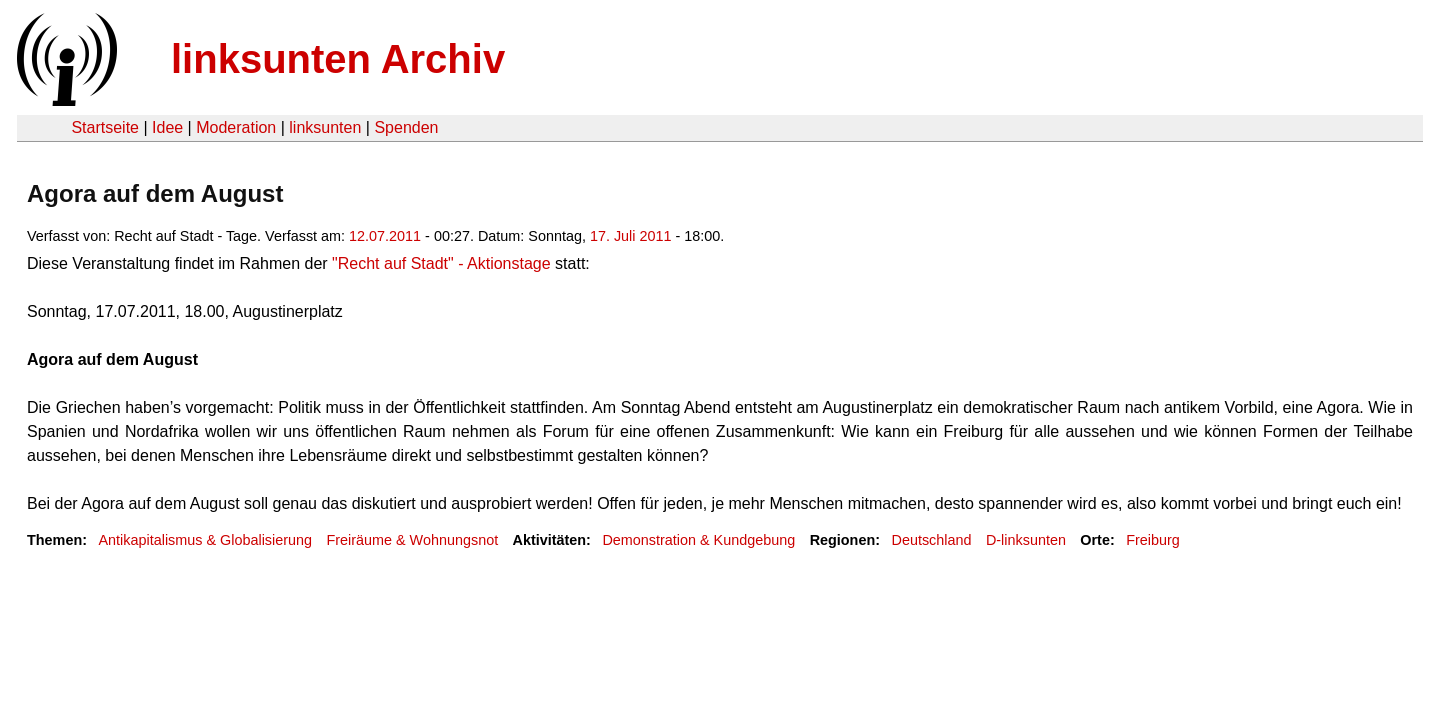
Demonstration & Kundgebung (698, 540)
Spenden (406, 127)
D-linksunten (1026, 540)
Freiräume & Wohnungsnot (412, 540)
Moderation (236, 127)
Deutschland (932, 540)
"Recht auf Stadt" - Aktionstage (441, 263)
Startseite (105, 127)
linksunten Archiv (338, 59)
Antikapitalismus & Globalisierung (205, 540)
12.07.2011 (385, 236)
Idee (167, 127)
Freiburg (1153, 540)
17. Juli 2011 (631, 236)
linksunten (325, 127)
